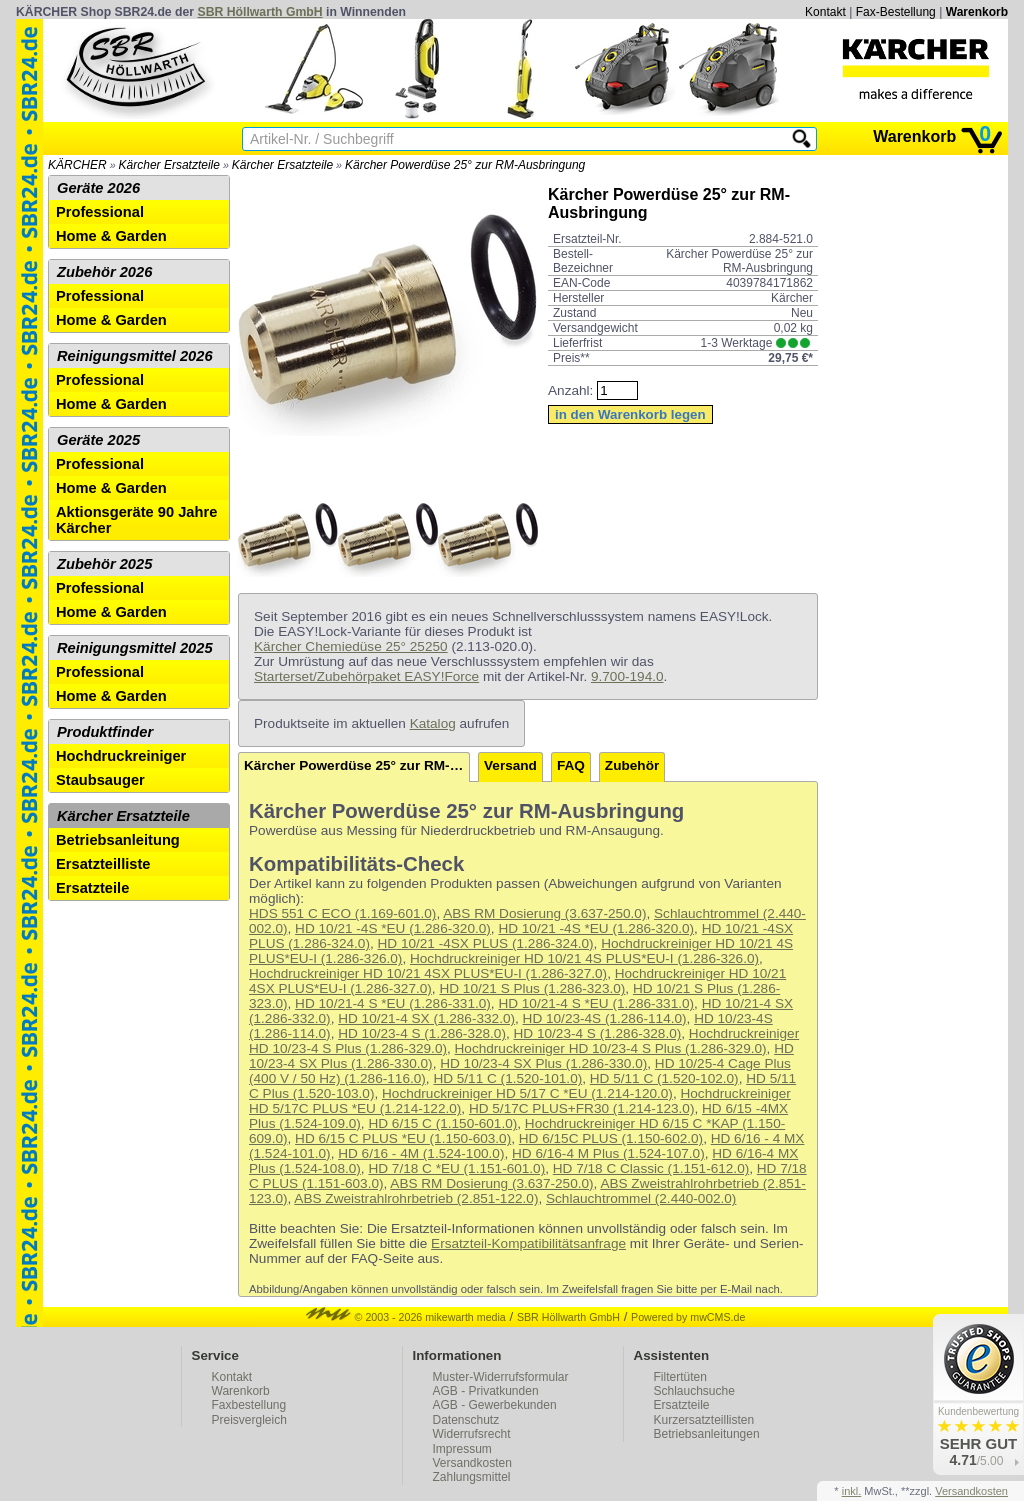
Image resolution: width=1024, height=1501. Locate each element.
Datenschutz (466, 1420)
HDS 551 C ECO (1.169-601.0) (342, 913)
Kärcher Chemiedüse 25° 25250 (351, 646)
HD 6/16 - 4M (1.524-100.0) (421, 1153)
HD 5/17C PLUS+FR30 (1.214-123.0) (582, 1108)
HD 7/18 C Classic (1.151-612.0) (651, 1168)
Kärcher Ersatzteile (169, 165)
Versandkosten (472, 1463)
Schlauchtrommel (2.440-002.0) (641, 1198)
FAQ (571, 765)
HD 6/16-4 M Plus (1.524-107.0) (608, 1153)
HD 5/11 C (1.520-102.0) (664, 1078)
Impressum (462, 1449)
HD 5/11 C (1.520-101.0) (507, 1078)
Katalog (433, 723)
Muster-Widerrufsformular (501, 1377)
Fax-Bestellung (896, 12)
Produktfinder (105, 732)
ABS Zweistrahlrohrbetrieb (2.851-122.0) (416, 1198)
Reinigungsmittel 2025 (135, 648)
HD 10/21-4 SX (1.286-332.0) (426, 1018)
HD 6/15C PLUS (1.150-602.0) (611, 1138)
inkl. (852, 1491)
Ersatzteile (92, 888)
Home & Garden (111, 236)
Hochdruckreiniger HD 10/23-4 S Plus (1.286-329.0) (611, 1048)
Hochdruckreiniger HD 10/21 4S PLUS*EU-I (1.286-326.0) (584, 958)
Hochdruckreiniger (121, 756)
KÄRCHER (77, 165)
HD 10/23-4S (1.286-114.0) (605, 1018)
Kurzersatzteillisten (704, 1420)
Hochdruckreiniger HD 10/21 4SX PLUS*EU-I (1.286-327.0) (428, 973)
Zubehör (632, 765)
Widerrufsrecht (472, 1434)
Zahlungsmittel (472, 1477)
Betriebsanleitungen (707, 1434)
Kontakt (825, 12)
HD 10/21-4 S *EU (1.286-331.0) (393, 1003)
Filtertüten (680, 1377)
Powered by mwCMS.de (688, 1317)
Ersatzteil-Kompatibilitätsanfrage (528, 1243)
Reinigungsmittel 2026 (135, 356)
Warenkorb (977, 12)
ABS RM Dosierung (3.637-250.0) (544, 913)
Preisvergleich (249, 1420)
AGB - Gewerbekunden (495, 1405)
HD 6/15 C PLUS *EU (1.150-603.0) (403, 1138)
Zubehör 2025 (104, 564)
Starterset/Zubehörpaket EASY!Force (366, 676)
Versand (510, 765)
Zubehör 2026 (104, 272)
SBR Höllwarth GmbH (260, 12)
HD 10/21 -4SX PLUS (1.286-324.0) (485, 943)
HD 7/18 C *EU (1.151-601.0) (456, 1168)
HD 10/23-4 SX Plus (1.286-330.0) (543, 1063)
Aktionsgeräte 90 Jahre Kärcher (136, 520)
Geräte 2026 (98, 188)
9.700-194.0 (627, 676)
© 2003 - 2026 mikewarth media (406, 1317)
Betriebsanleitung (118, 840)
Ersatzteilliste (103, 864)
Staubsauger (100, 780)
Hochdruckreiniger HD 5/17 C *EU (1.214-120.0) (527, 1093)
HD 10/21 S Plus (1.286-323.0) (532, 988)
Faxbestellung (249, 1405)
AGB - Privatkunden (486, 1391)
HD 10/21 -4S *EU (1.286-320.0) (393, 928)
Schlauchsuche (694, 1391)
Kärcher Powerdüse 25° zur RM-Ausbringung (465, 165)
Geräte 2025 (98, 440)
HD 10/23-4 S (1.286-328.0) (422, 1033)
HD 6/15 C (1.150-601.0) (442, 1123)
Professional (100, 212)
